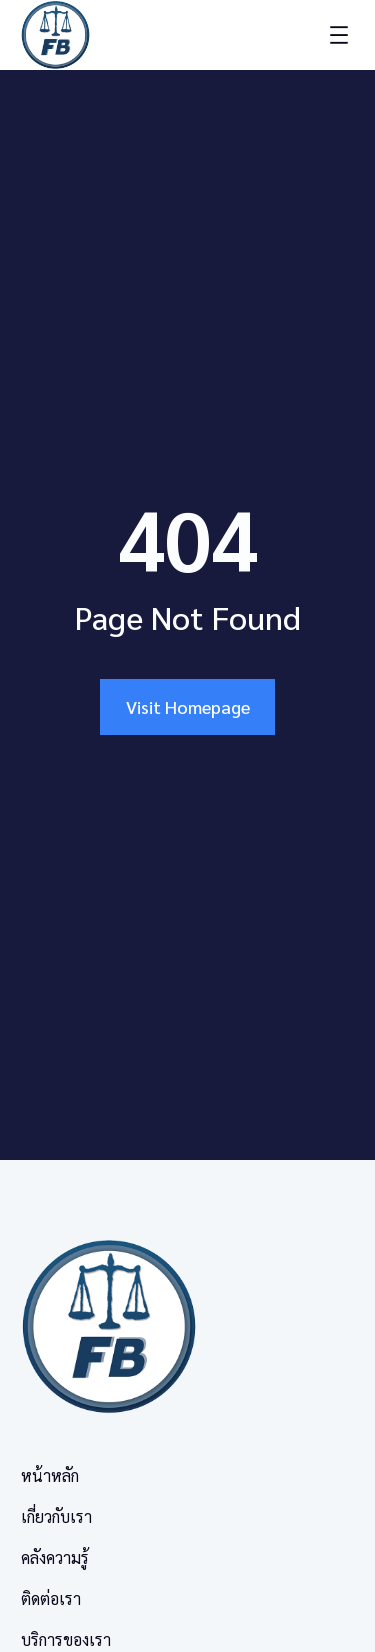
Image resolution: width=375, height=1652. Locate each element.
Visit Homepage (188, 706)
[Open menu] (339, 35)
